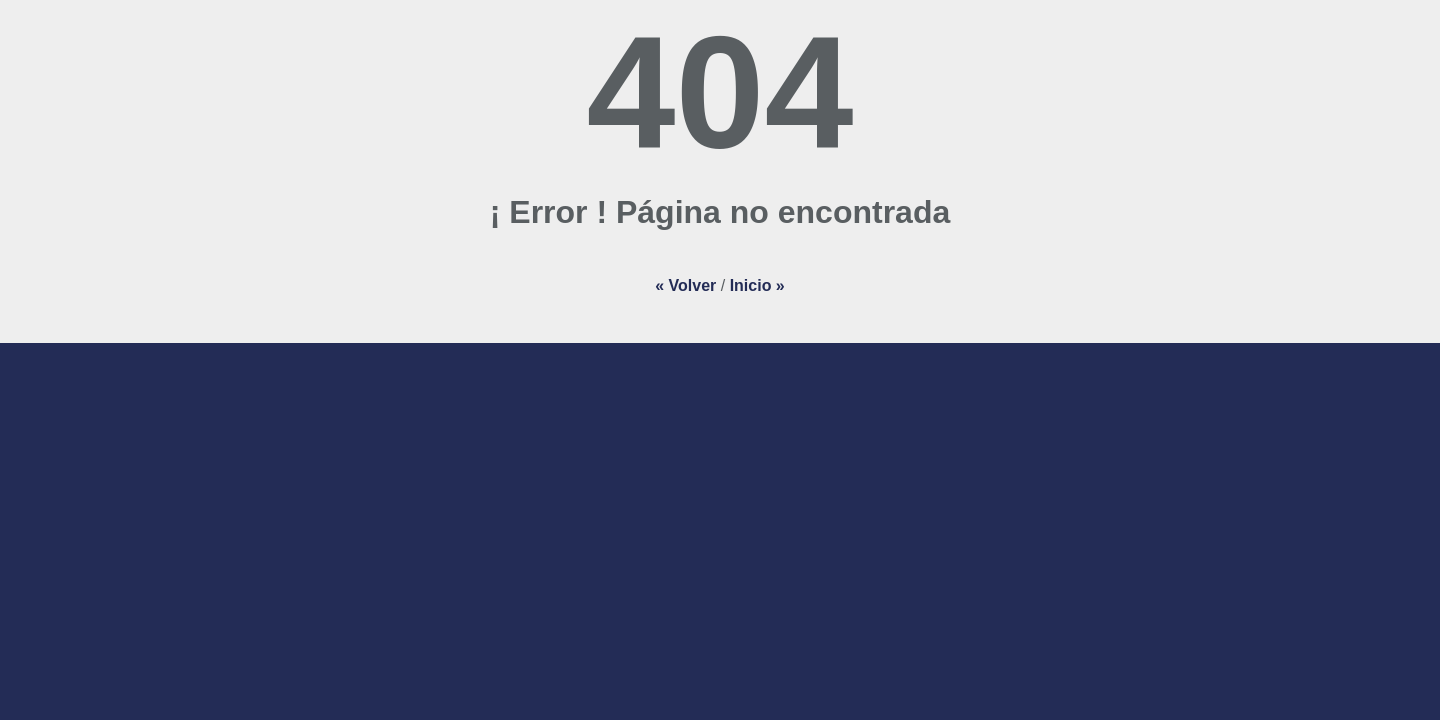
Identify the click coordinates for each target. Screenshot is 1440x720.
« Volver (685, 285)
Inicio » (757, 285)
